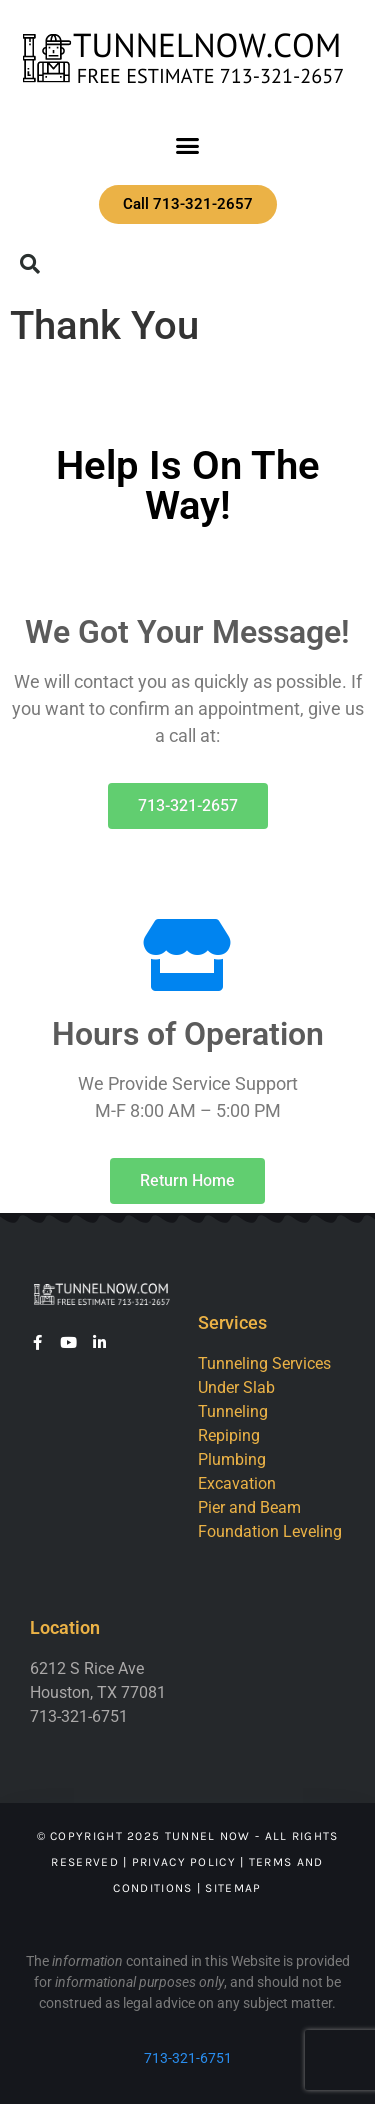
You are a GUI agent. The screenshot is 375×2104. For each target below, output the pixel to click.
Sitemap (233, 1888)
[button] (188, 146)
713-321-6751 (188, 2058)
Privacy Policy (184, 1862)
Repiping (229, 1435)
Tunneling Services (264, 1363)
